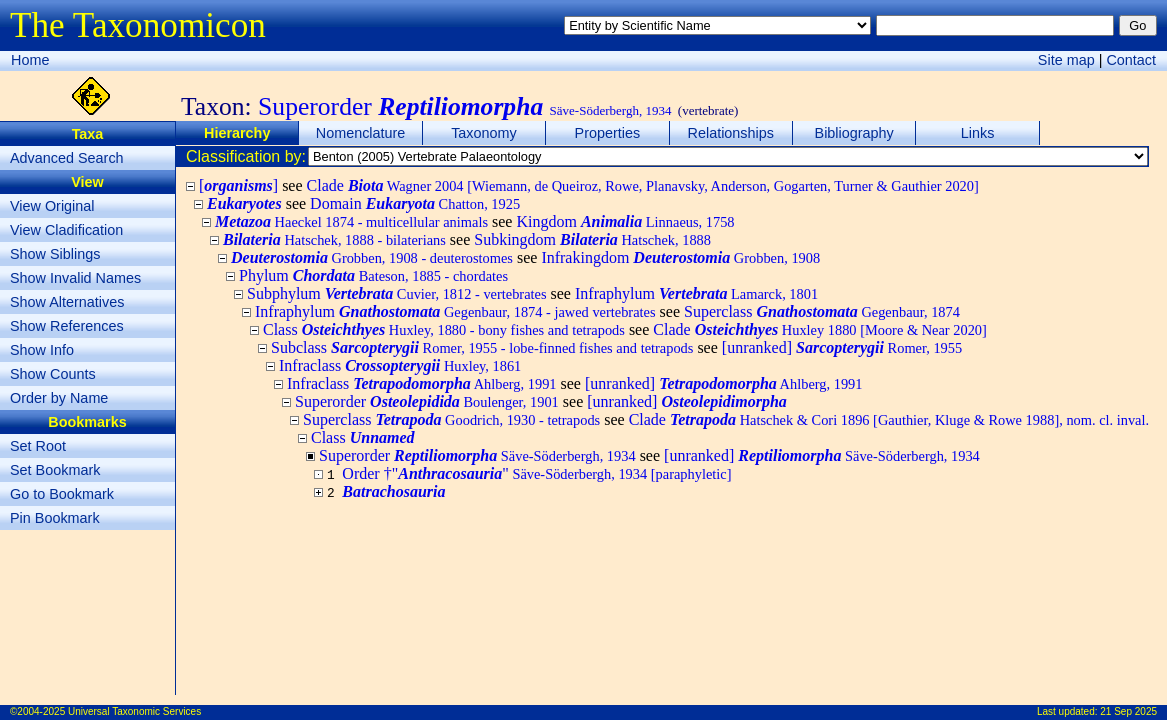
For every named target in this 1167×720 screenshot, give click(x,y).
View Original (52, 206)
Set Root (38, 446)
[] (238, 185)
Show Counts (53, 374)
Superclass (822, 311)
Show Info (42, 350)
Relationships (731, 133)
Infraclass (400, 365)
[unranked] (842, 347)
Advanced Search (67, 158)
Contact (1131, 60)
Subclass (482, 347)
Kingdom (625, 221)
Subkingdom (592, 239)
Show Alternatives (67, 302)
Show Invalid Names (75, 278)
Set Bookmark (55, 470)
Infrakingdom (680, 257)
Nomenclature (361, 133)
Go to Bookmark (62, 494)
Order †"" (536, 473)
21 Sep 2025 (1128, 711)
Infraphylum (696, 293)
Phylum (373, 275)
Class (444, 329)
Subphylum (397, 293)
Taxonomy (484, 133)
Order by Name (59, 398)
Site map (1066, 60)
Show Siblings (55, 254)
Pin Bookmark (55, 518)
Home (30, 60)
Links (978, 133)
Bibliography (854, 133)
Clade (643, 185)
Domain (415, 203)
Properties (608, 133)
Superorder (427, 401)
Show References (67, 326)
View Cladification (66, 230)
